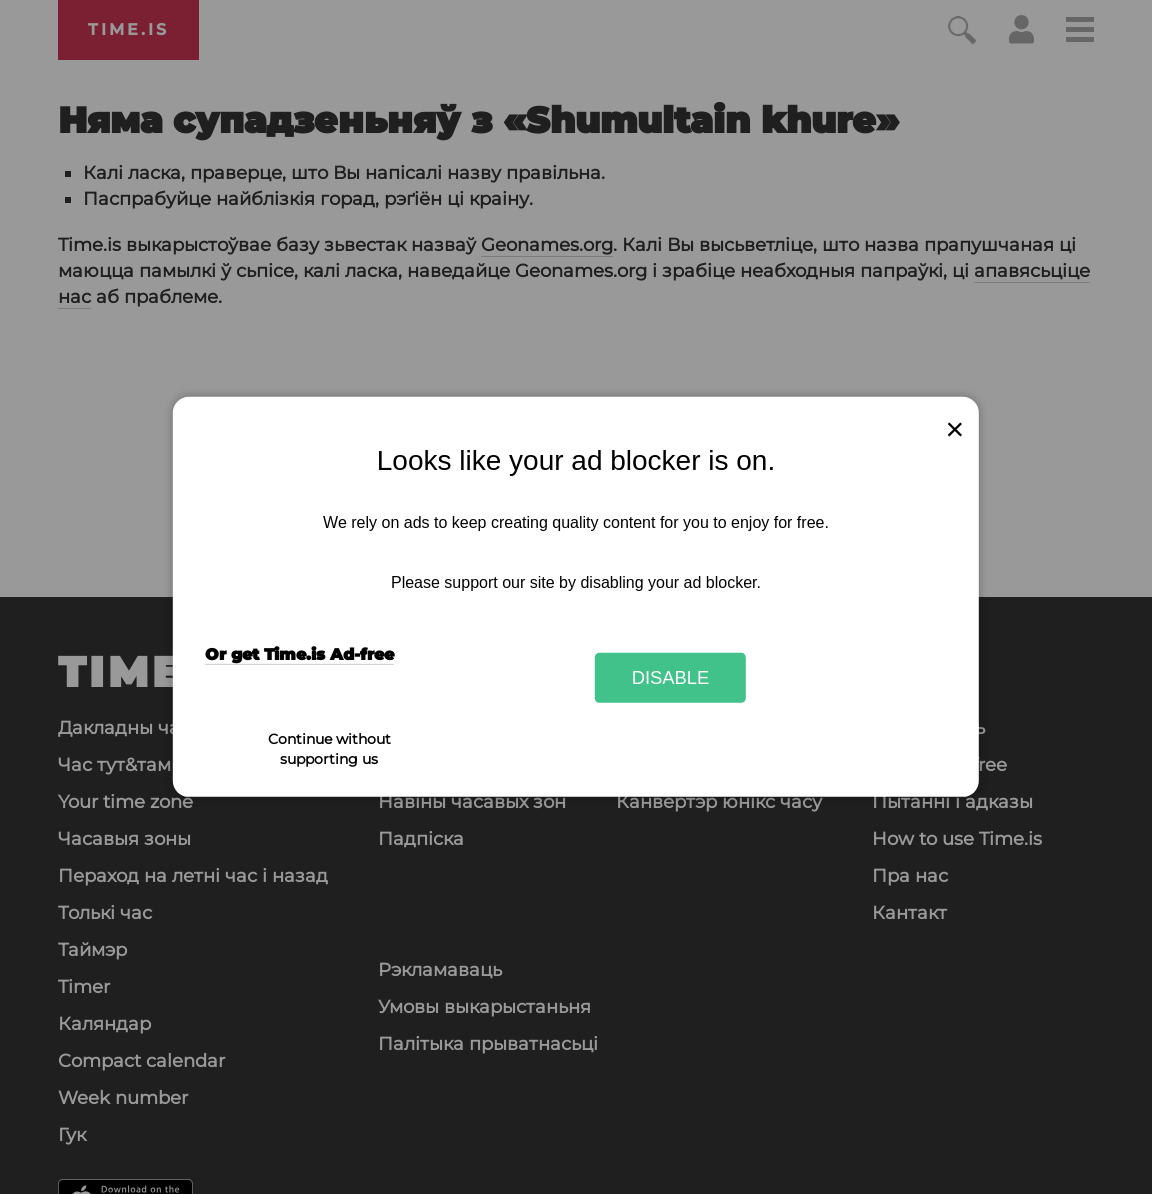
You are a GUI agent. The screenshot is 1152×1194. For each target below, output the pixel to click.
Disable (671, 677)
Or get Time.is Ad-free (299, 654)
